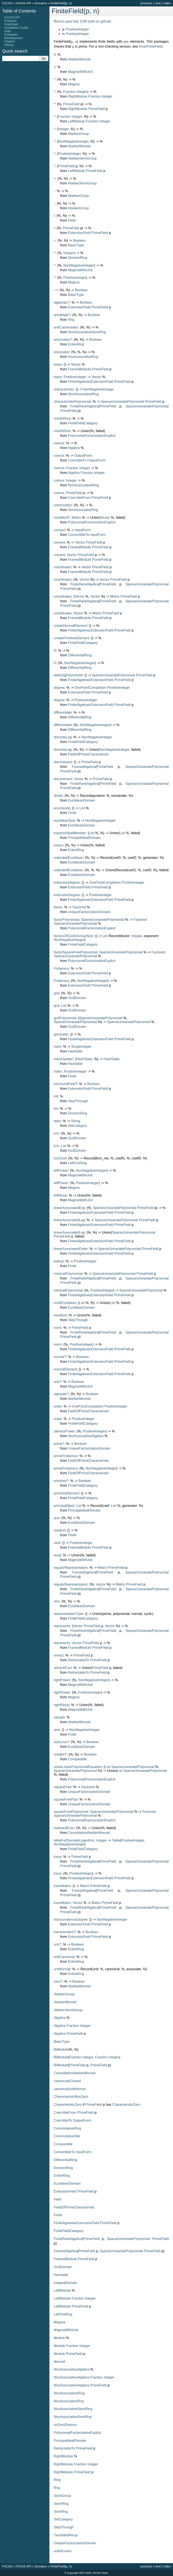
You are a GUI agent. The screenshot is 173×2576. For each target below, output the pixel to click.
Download (11, 24)
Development (13, 38)
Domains (41, 3)
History (9, 45)
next (158, 3)
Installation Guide (16, 27)
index (167, 3)
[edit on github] (99, 21)
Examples (11, 34)
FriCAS (7, 3)
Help (7, 31)
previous (146, 3)
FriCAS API (23, 3)
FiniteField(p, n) (61, 3)
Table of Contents (19, 11)
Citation (9, 41)
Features (10, 21)
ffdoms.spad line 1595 (70, 21)
